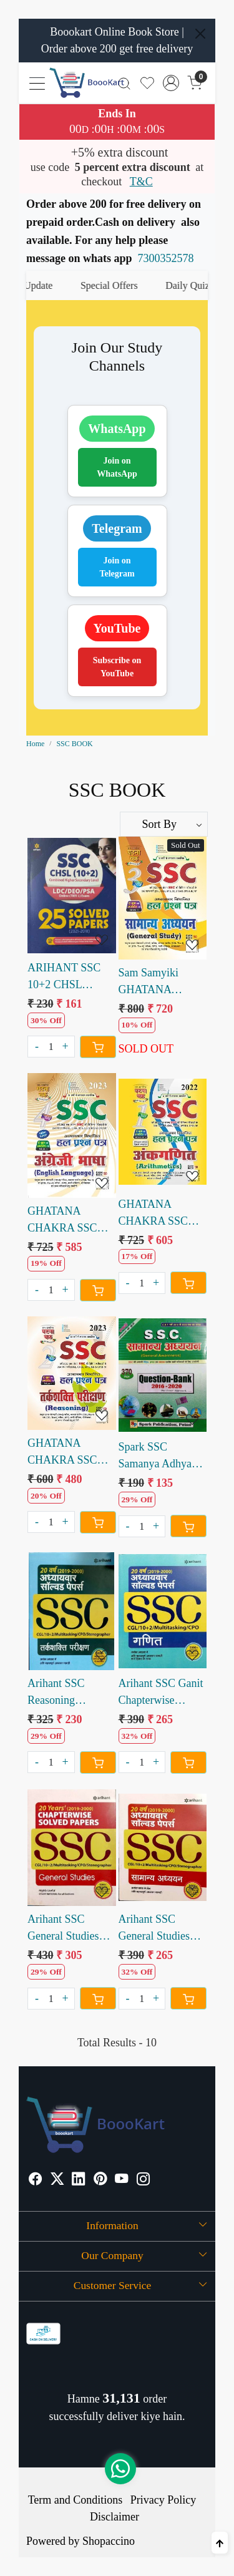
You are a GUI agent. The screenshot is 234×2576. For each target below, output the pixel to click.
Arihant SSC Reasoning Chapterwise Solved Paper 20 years (64, 1693)
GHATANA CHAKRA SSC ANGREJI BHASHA (62, 1221)
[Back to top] (220, 2543)
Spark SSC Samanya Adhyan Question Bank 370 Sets (162, 1456)
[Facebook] (35, 2180)
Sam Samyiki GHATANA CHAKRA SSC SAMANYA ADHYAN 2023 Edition (155, 982)
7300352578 (166, 258)
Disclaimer (114, 2516)
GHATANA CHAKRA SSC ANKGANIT (153, 1214)
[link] (124, 82)
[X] (57, 2180)
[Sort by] (164, 824)
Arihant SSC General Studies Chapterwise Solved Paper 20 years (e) (64, 1929)
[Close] (200, 34)
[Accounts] (171, 83)
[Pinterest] (100, 2180)
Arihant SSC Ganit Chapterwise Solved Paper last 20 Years (161, 1693)
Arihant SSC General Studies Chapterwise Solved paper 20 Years (155, 1929)
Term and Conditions (75, 2500)
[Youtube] (121, 2180)
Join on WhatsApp (117, 467)
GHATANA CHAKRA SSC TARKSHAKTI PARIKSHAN (63, 1453)
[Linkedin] (78, 2180)
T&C (141, 181)
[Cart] (98, 1047)
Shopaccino (108, 2541)
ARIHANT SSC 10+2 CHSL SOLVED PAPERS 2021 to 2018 (70, 977)
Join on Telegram (116, 567)
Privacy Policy (163, 2500)
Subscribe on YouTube (117, 667)
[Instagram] (143, 2180)
